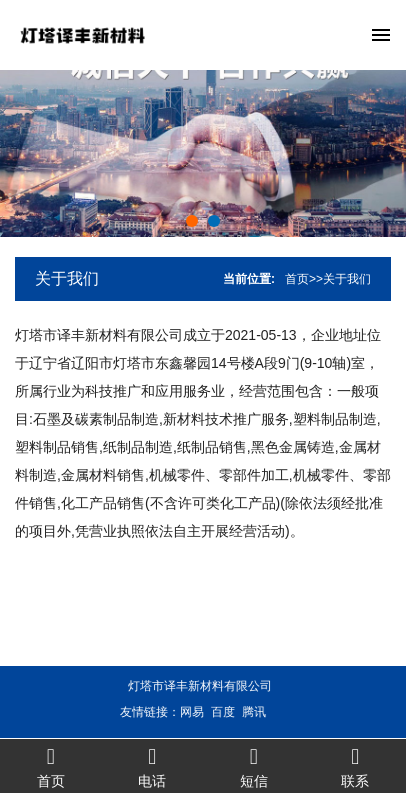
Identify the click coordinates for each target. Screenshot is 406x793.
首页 (297, 279)
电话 (153, 766)
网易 (184, 712)
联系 (356, 766)
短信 (254, 766)
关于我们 (67, 278)
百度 (215, 712)
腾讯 (246, 712)
